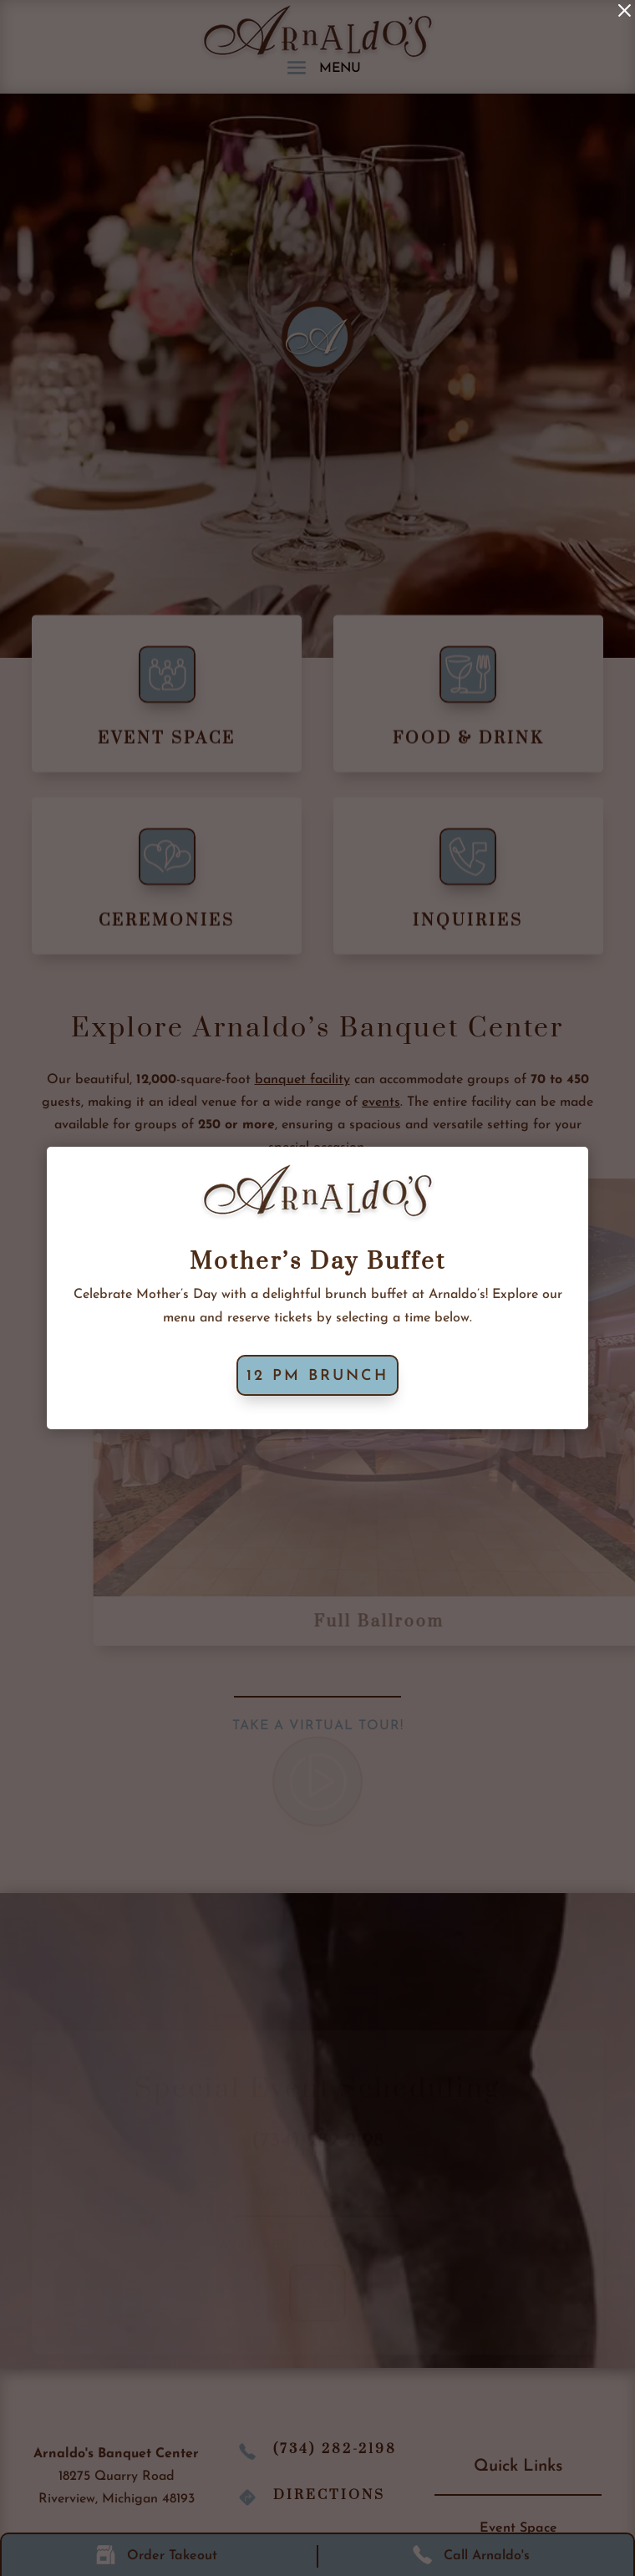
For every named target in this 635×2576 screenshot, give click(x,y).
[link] (624, 10)
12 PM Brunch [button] (317, 1376)
